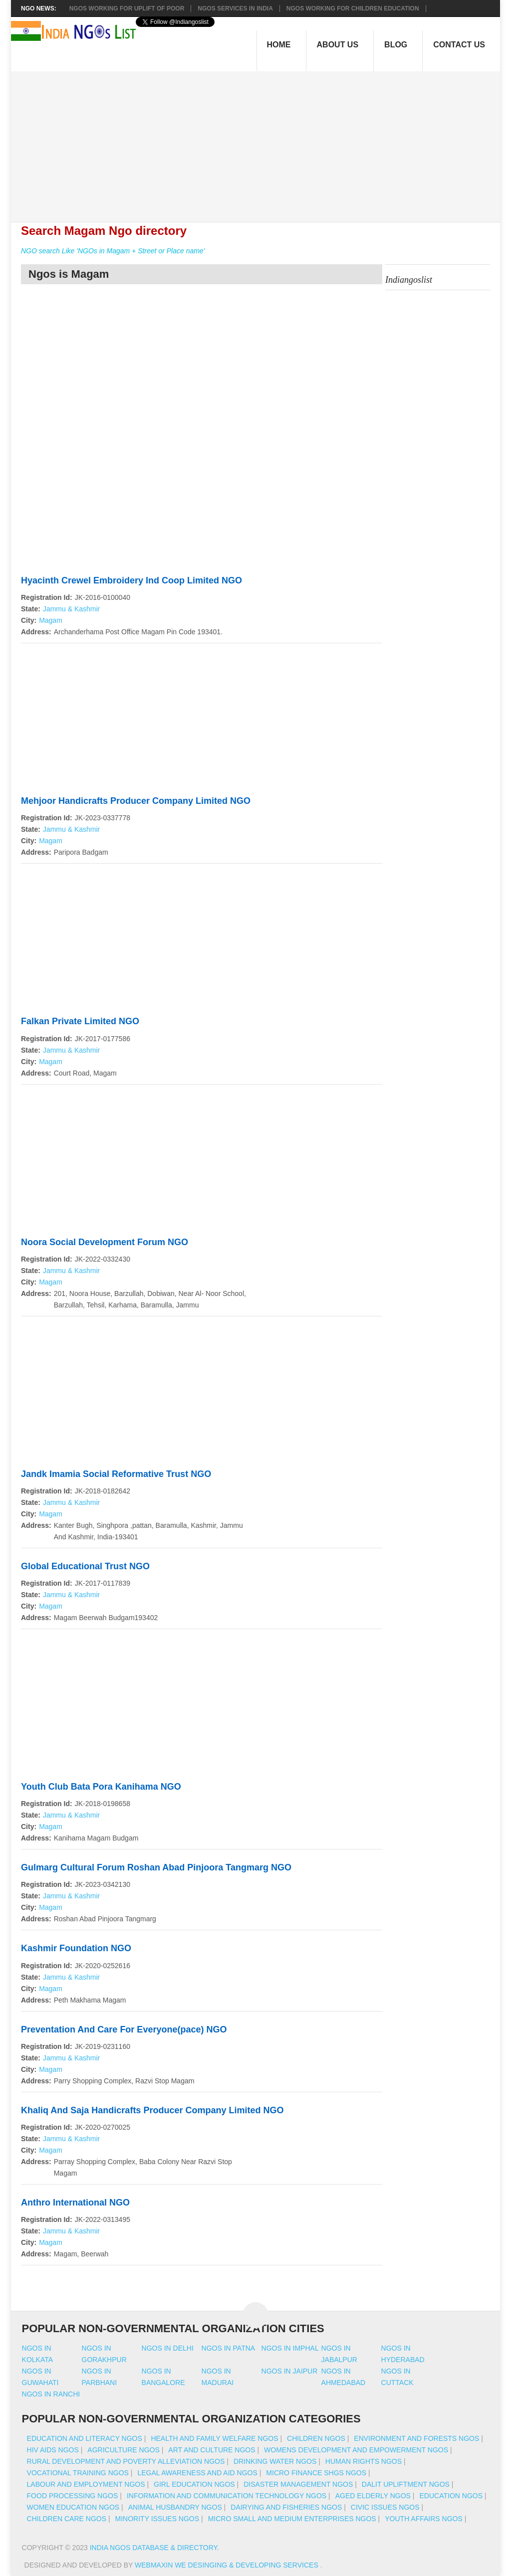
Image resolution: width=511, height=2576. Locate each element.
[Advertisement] (261, 141)
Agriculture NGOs (123, 2450)
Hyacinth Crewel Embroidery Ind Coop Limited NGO (131, 580)
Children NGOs (316, 2438)
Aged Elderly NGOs (373, 2496)
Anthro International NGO (75, 2203)
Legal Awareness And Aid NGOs (197, 2473)
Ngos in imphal (290, 2348)
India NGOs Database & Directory (153, 2548)
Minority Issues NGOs (157, 2519)
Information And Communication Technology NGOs (226, 2496)
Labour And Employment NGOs (86, 2484)
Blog (395, 44)
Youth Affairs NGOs (424, 2519)
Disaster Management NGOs (298, 2484)
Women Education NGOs (73, 2507)
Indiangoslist (408, 280)
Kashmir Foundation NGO (76, 1948)
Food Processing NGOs (72, 2496)
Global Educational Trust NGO (85, 1566)
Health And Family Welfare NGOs (214, 2438)
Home (279, 44)
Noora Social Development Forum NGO (104, 1242)
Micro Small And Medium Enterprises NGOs (292, 2519)
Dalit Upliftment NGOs (406, 2484)
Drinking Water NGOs (275, 2461)
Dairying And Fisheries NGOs (286, 2507)
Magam (50, 620)
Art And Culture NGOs (211, 2450)
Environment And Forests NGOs (416, 2438)
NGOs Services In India (235, 8)
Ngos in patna (229, 2348)
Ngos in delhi (168, 2348)
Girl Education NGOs (194, 2484)
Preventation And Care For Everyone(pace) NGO (124, 2029)
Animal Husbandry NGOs (175, 2507)
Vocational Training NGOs (78, 2473)
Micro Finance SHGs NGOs (316, 2473)
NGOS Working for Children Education (352, 8)
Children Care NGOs (66, 2519)
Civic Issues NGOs (385, 2507)
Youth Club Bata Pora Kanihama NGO (101, 1787)
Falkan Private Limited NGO (80, 1021)
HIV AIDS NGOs (53, 2450)
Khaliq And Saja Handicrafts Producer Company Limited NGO (152, 2110)
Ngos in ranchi (51, 2394)
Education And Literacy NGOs (84, 2438)
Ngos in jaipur (289, 2371)
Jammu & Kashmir (71, 609)
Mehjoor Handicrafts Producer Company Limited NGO (136, 801)
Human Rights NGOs (363, 2461)
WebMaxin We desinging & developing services (227, 2565)
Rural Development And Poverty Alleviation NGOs (126, 2461)
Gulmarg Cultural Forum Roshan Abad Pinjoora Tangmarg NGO (156, 1867)
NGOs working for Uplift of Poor (127, 8)
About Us (338, 44)
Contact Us (459, 44)
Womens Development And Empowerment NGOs (356, 2450)
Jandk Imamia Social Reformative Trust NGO (116, 1474)
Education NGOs (451, 2496)
